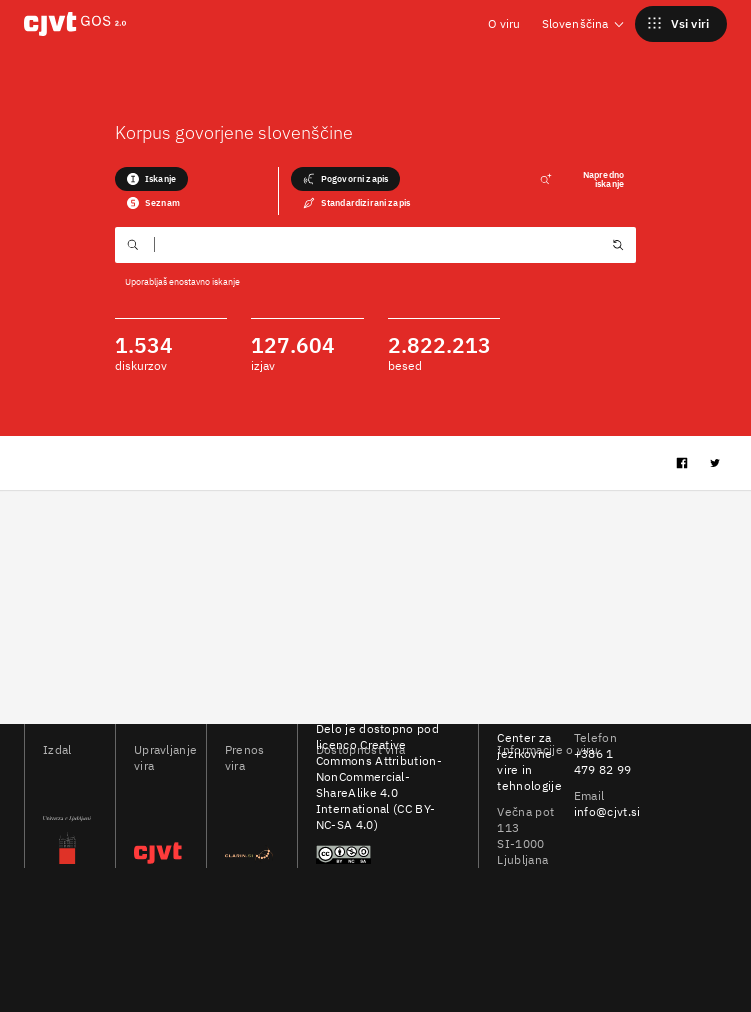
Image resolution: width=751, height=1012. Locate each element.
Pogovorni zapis (345, 179)
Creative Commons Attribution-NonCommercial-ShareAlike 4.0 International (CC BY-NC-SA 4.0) (379, 784)
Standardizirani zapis (356, 203)
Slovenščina (584, 23)
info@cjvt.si (607, 811)
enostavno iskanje (204, 281)
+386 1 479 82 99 (603, 761)
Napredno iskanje (582, 179)
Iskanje (151, 179)
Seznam (153, 203)
